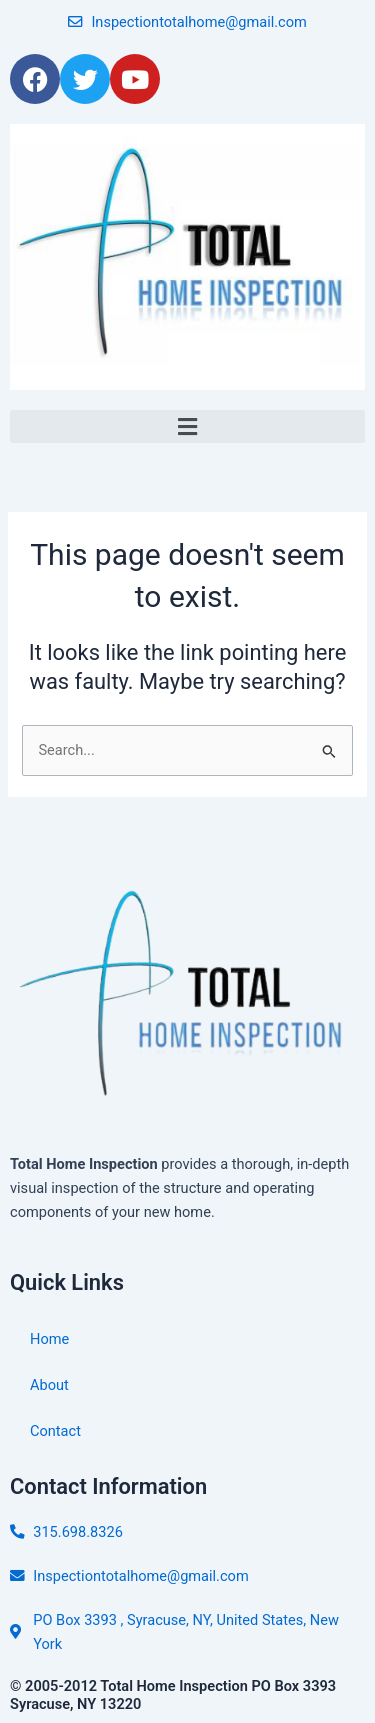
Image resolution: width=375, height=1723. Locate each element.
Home (49, 1339)
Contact (55, 1431)
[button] (187, 426)
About (49, 1385)
